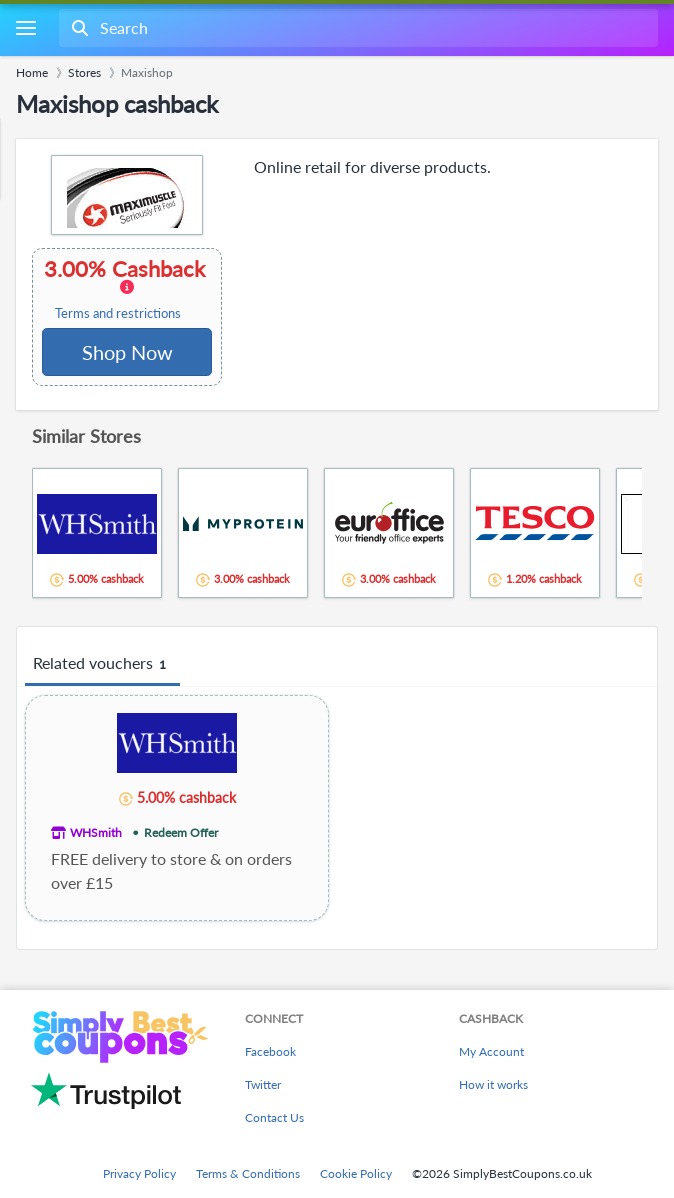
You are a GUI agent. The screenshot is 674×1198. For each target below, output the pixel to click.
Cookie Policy (356, 1173)
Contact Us (274, 1117)
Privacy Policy (139, 1173)
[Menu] (25, 28)
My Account (491, 1051)
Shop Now (127, 352)
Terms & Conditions (248, 1173)
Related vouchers (102, 664)
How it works (493, 1084)
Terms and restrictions (118, 313)
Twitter (263, 1084)
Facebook (270, 1051)
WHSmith (96, 832)
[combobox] (356, 28)
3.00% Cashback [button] (126, 289)
